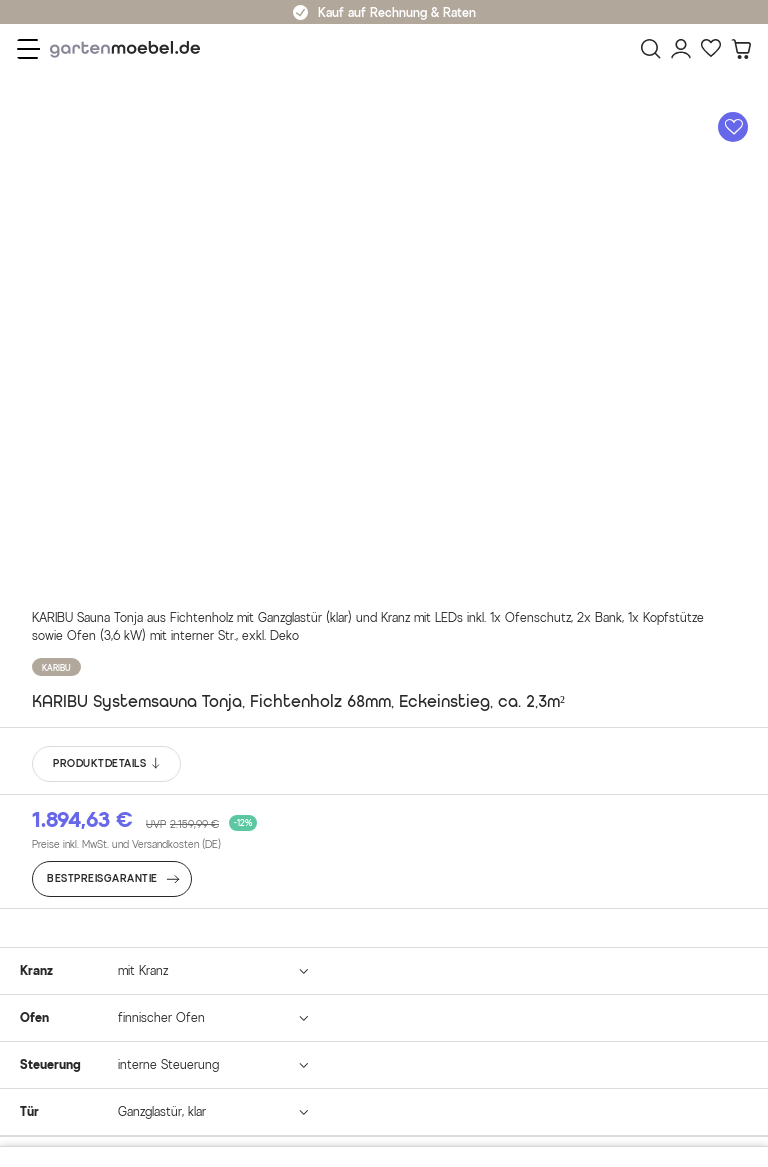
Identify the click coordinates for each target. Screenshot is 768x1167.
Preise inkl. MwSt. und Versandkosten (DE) (126, 844)
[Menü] (28, 49)
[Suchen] (651, 49)
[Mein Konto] (681, 49)
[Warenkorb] (741, 49)
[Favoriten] (711, 49)
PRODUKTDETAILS (107, 764)
